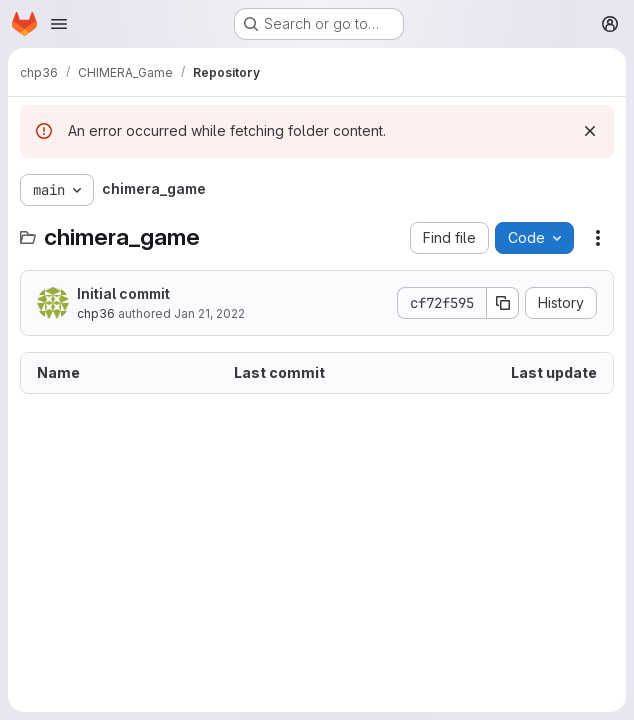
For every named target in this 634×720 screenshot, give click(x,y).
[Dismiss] (590, 131)
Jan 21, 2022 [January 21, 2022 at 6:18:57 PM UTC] (209, 313)
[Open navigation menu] (59, 24)
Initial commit (123, 293)
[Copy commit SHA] (503, 303)
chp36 (96, 313)
